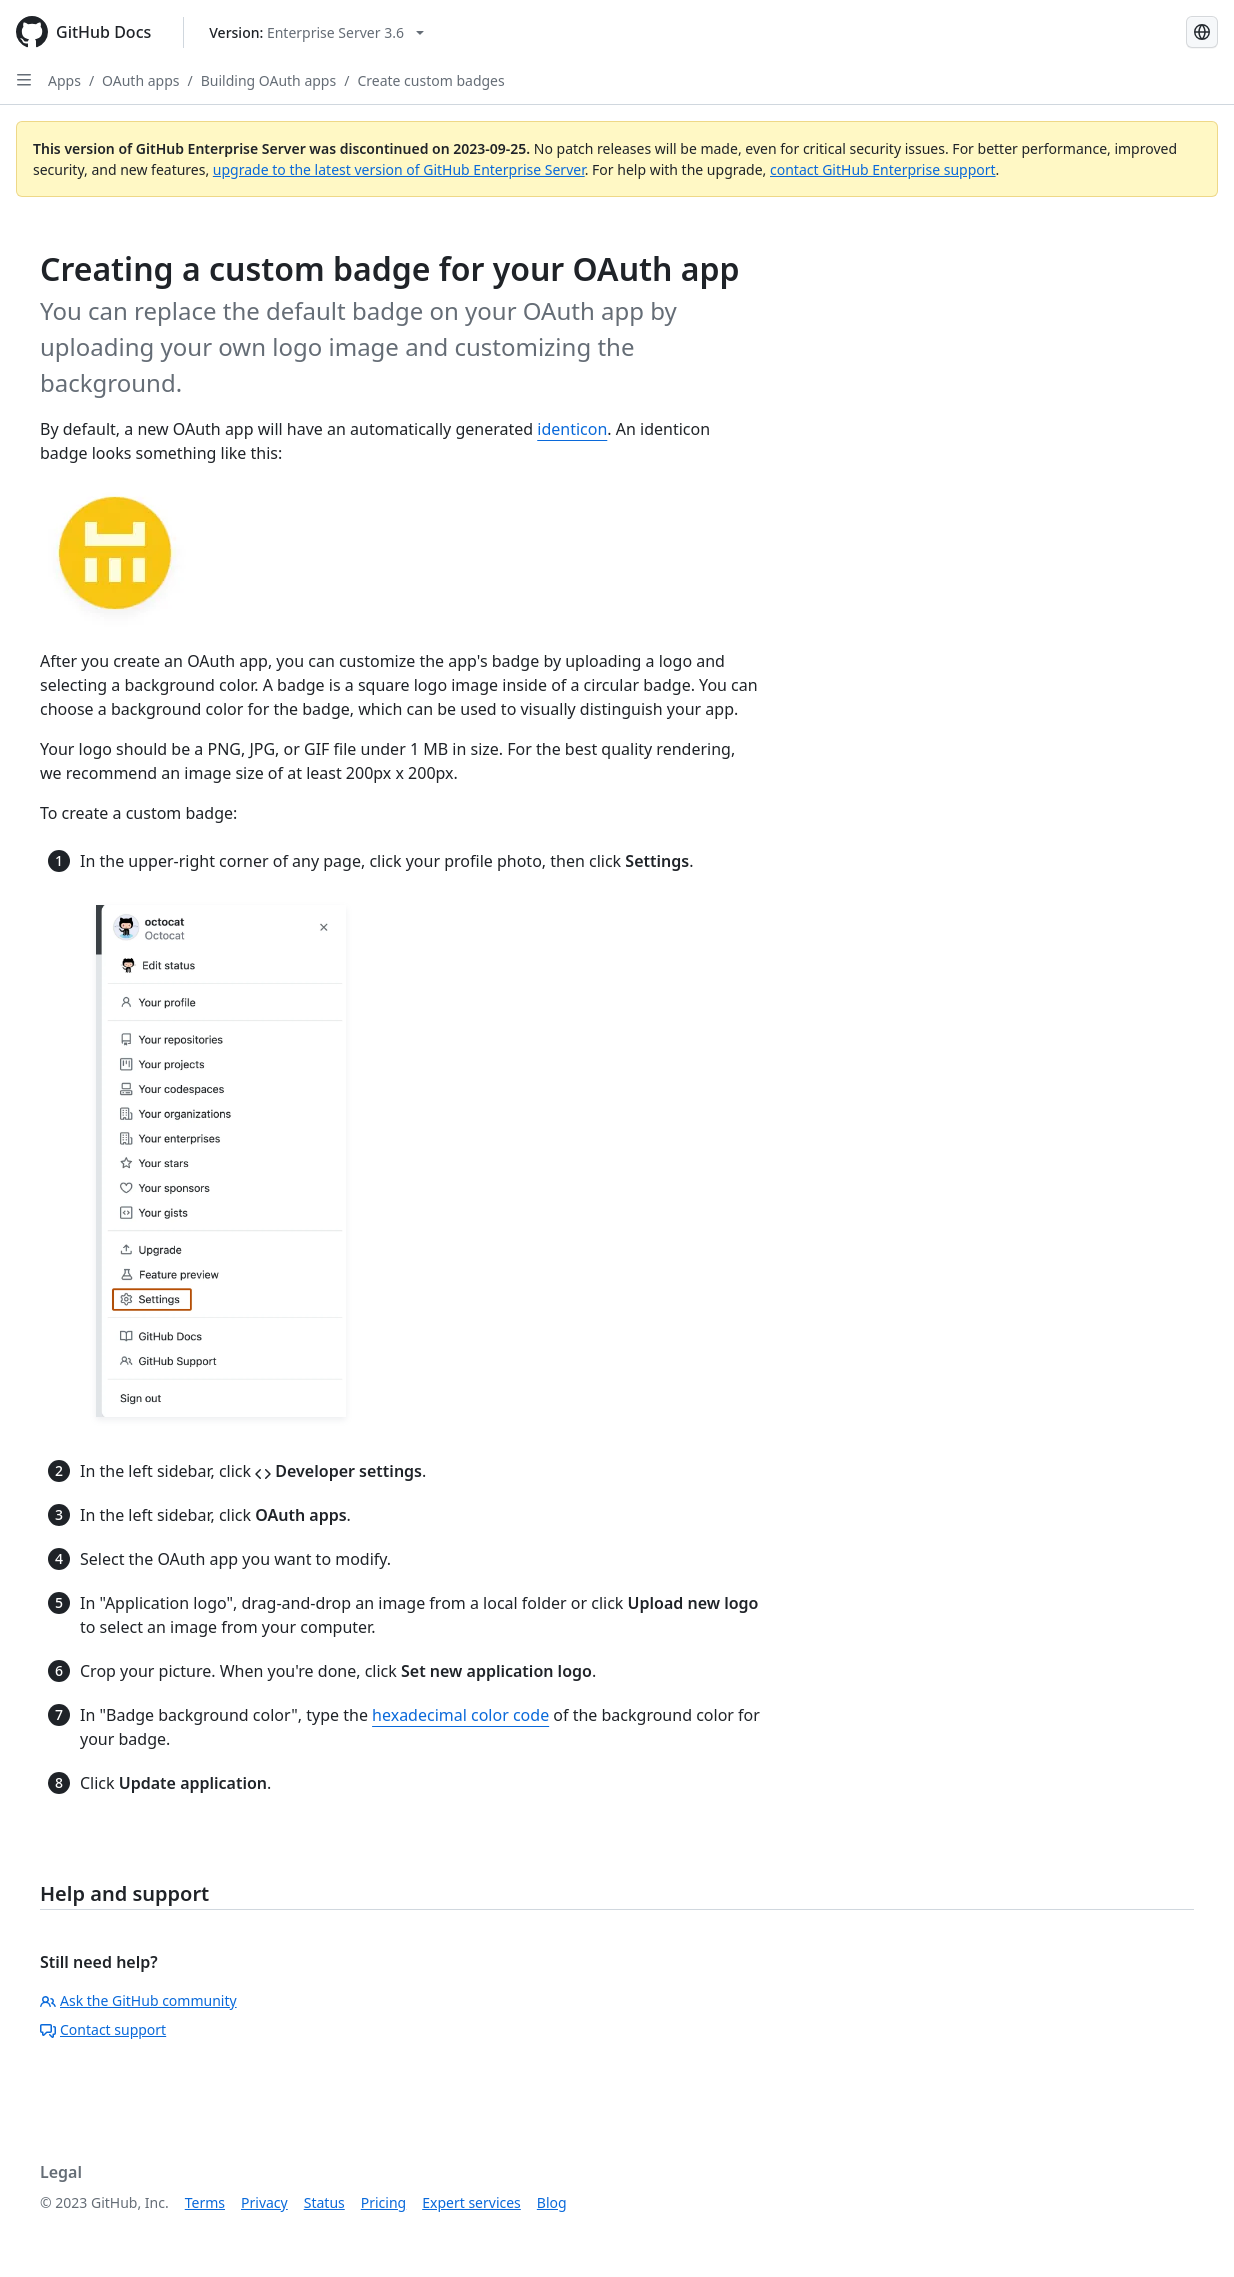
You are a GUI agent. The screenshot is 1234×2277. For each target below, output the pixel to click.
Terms (205, 2202)
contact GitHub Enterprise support (883, 169)
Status (324, 2202)
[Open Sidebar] (24, 80)
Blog (552, 2202)
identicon (572, 429)
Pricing (383, 2202)
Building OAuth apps (268, 80)
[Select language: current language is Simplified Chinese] (1202, 32)
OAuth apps (140, 80)
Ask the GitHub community (138, 2000)
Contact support (103, 2029)
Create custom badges (430, 80)
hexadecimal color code (460, 1715)
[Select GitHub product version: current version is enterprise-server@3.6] (316, 32)
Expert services (471, 2202)
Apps (64, 80)
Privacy (264, 2202)
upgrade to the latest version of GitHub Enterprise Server (399, 169)
